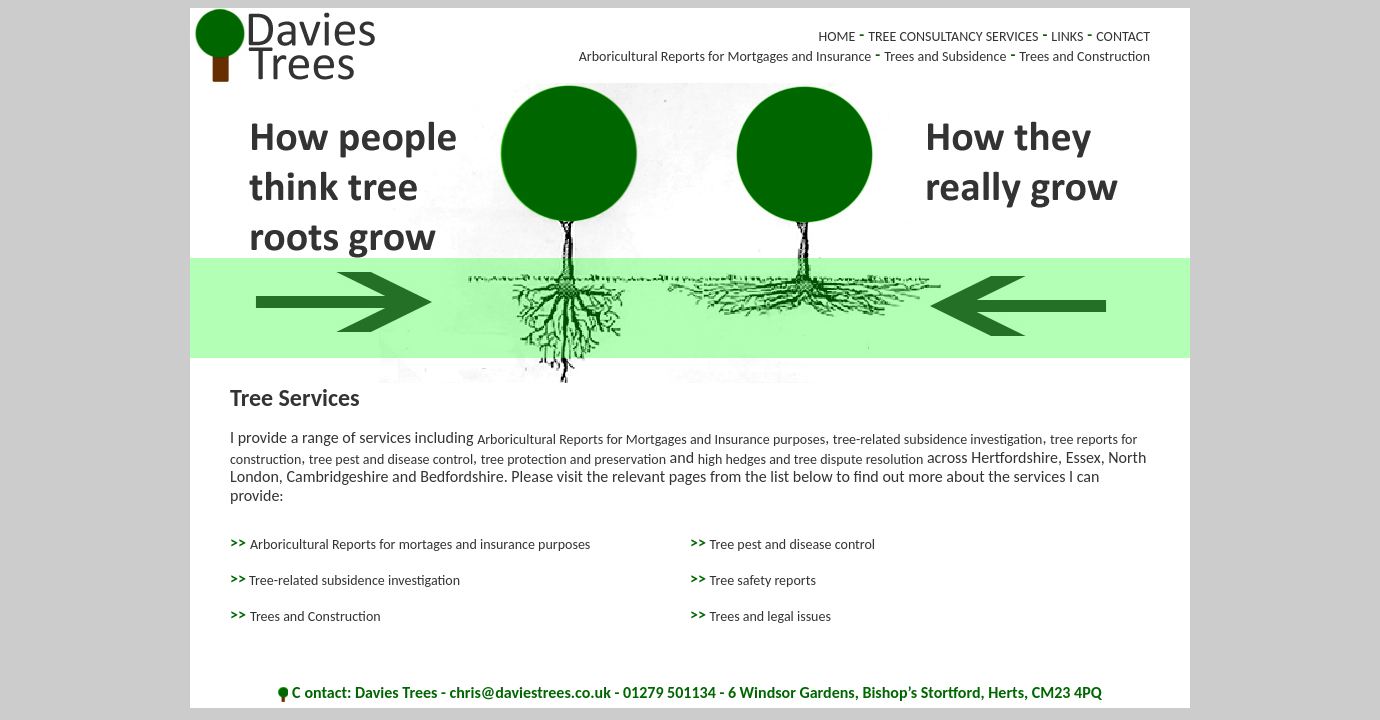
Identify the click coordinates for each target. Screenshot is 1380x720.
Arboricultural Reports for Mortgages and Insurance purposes (651, 439)
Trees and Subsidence (945, 56)
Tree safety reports (763, 580)
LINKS (1067, 36)
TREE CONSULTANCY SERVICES (953, 36)
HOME (836, 36)
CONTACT (1123, 36)
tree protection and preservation (573, 458)
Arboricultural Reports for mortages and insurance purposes (420, 544)
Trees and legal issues (770, 615)
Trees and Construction (1084, 56)
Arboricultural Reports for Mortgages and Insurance (725, 56)
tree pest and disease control (391, 458)
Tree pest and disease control (793, 544)
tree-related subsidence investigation (938, 439)
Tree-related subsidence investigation (353, 580)
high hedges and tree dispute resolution (811, 458)
